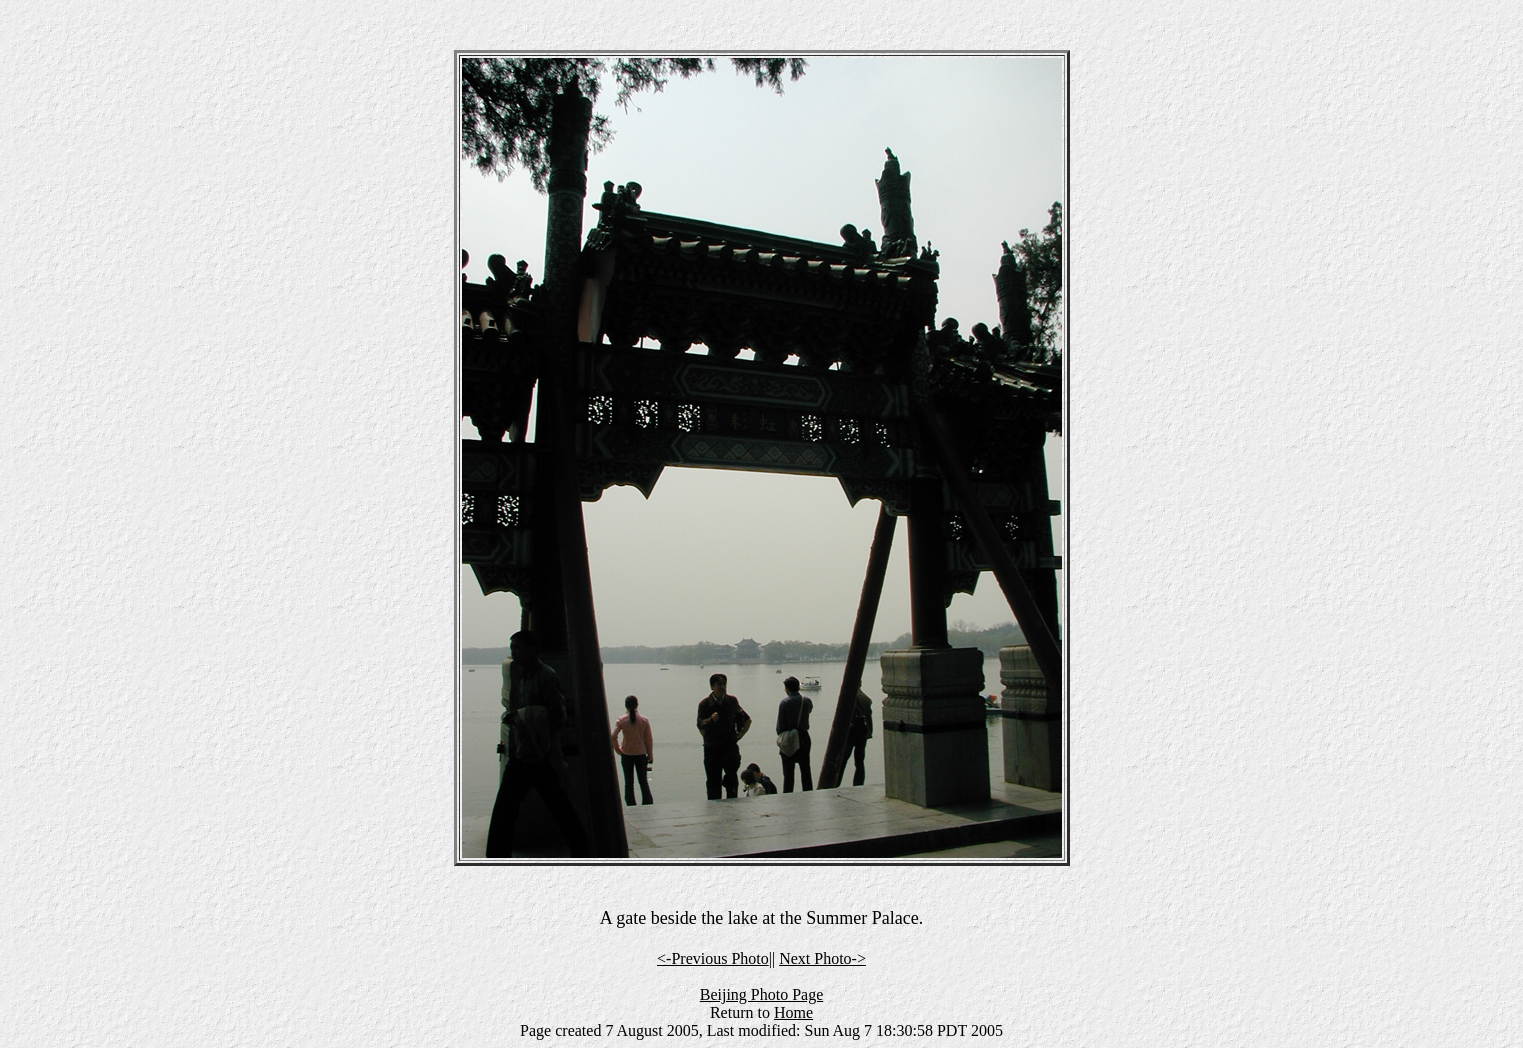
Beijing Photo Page (762, 994)
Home (793, 1012)
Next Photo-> (822, 958)
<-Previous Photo (713, 958)
